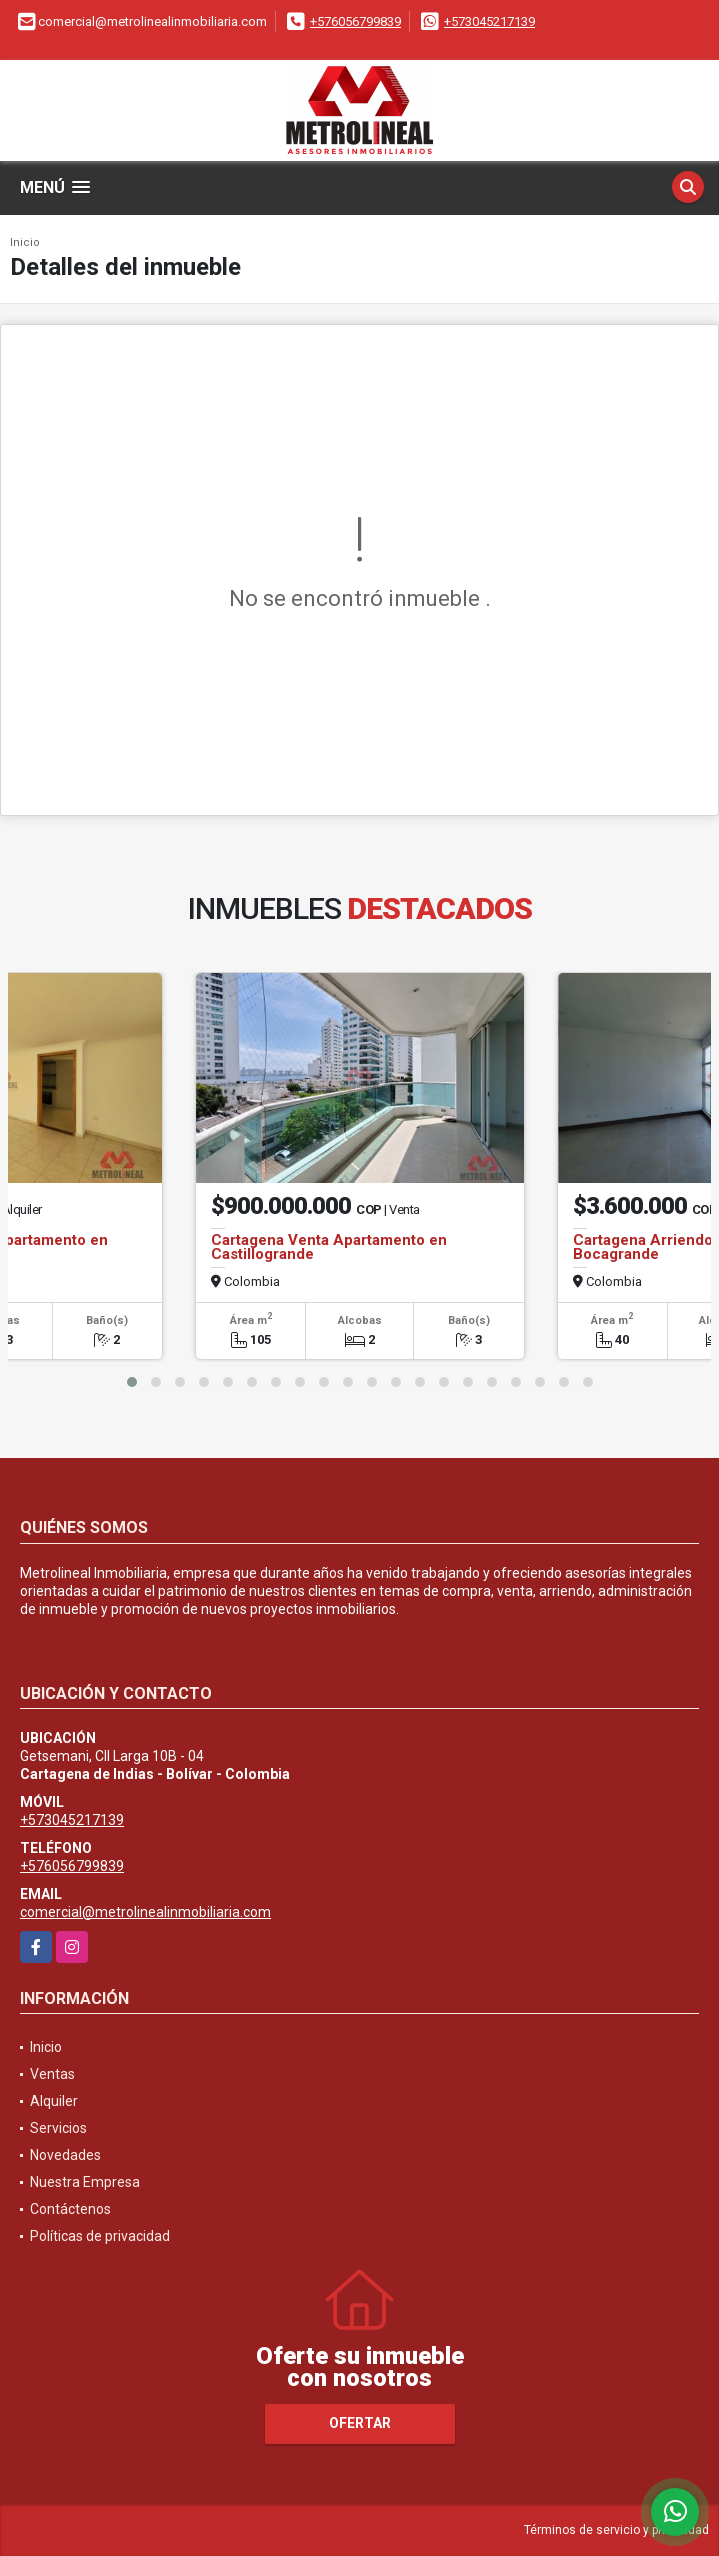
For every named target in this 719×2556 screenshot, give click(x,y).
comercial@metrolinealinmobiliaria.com (145, 1912)
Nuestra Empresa (85, 2182)
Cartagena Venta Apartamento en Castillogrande (329, 1247)
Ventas (52, 2074)
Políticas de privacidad (100, 2236)
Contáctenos (70, 2209)
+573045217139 (489, 21)
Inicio (25, 242)
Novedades (65, 2155)
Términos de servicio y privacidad (616, 2530)
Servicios (58, 2128)
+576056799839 (355, 21)
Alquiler (54, 2101)
